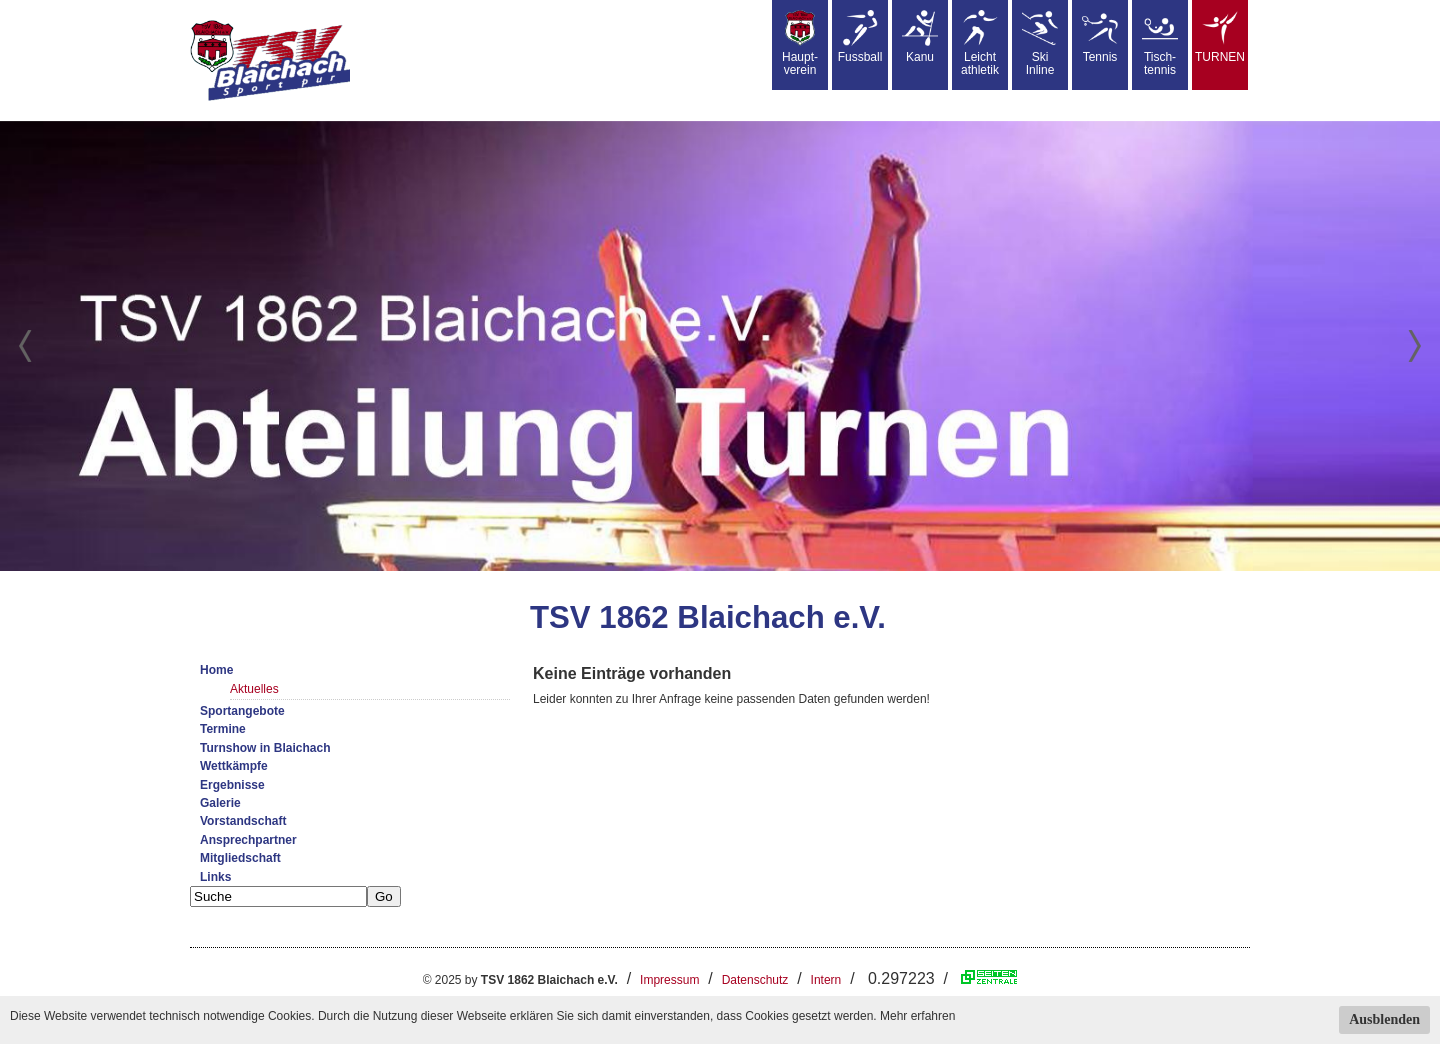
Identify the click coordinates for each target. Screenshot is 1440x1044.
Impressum (669, 980)
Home (216, 670)
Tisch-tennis (1160, 43)
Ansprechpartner (248, 840)
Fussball (860, 37)
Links (215, 877)
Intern (826, 980)
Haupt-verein (800, 43)
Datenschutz (755, 980)
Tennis (1100, 37)
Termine (223, 729)
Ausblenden (1384, 1019)
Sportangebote (242, 711)
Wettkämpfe (234, 766)
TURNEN (1220, 37)
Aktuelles (254, 689)
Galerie (220, 803)
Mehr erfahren (917, 1016)
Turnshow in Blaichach (265, 748)
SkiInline (1040, 43)
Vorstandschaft (243, 821)
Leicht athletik (980, 43)
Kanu (920, 37)
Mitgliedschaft (240, 858)
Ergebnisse (232, 785)
